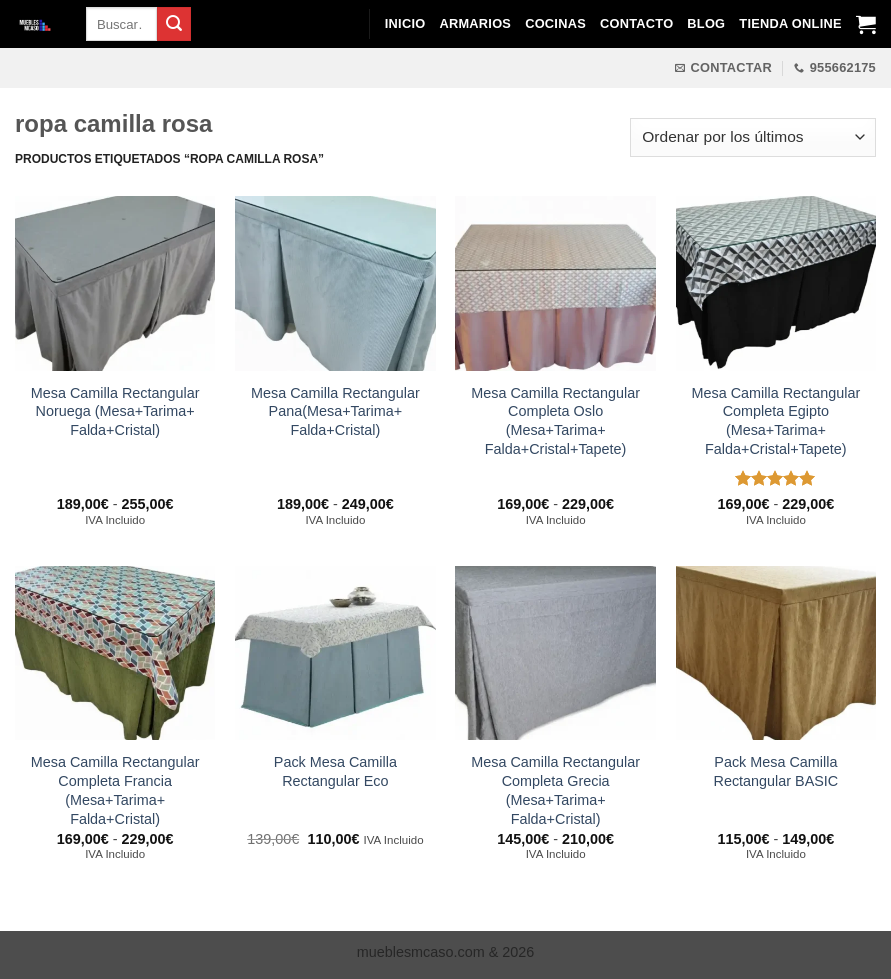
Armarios (475, 23)
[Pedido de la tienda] (753, 137)
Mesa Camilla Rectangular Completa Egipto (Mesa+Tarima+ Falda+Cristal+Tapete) (775, 421)
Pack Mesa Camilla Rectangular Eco (335, 771)
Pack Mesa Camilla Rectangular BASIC (775, 771)
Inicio (405, 23)
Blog (706, 23)
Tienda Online (790, 23)
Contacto (636, 23)
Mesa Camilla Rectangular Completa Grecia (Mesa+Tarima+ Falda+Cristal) (555, 790)
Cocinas (555, 23)
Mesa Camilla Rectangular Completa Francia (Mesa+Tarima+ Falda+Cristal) (115, 790)
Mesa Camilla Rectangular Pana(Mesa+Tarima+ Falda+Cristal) (335, 411)
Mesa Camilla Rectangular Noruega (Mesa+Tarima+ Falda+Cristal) (115, 411)
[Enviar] (174, 24)
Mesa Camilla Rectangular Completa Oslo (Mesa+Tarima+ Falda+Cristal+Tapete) (555, 421)
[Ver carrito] (866, 24)
